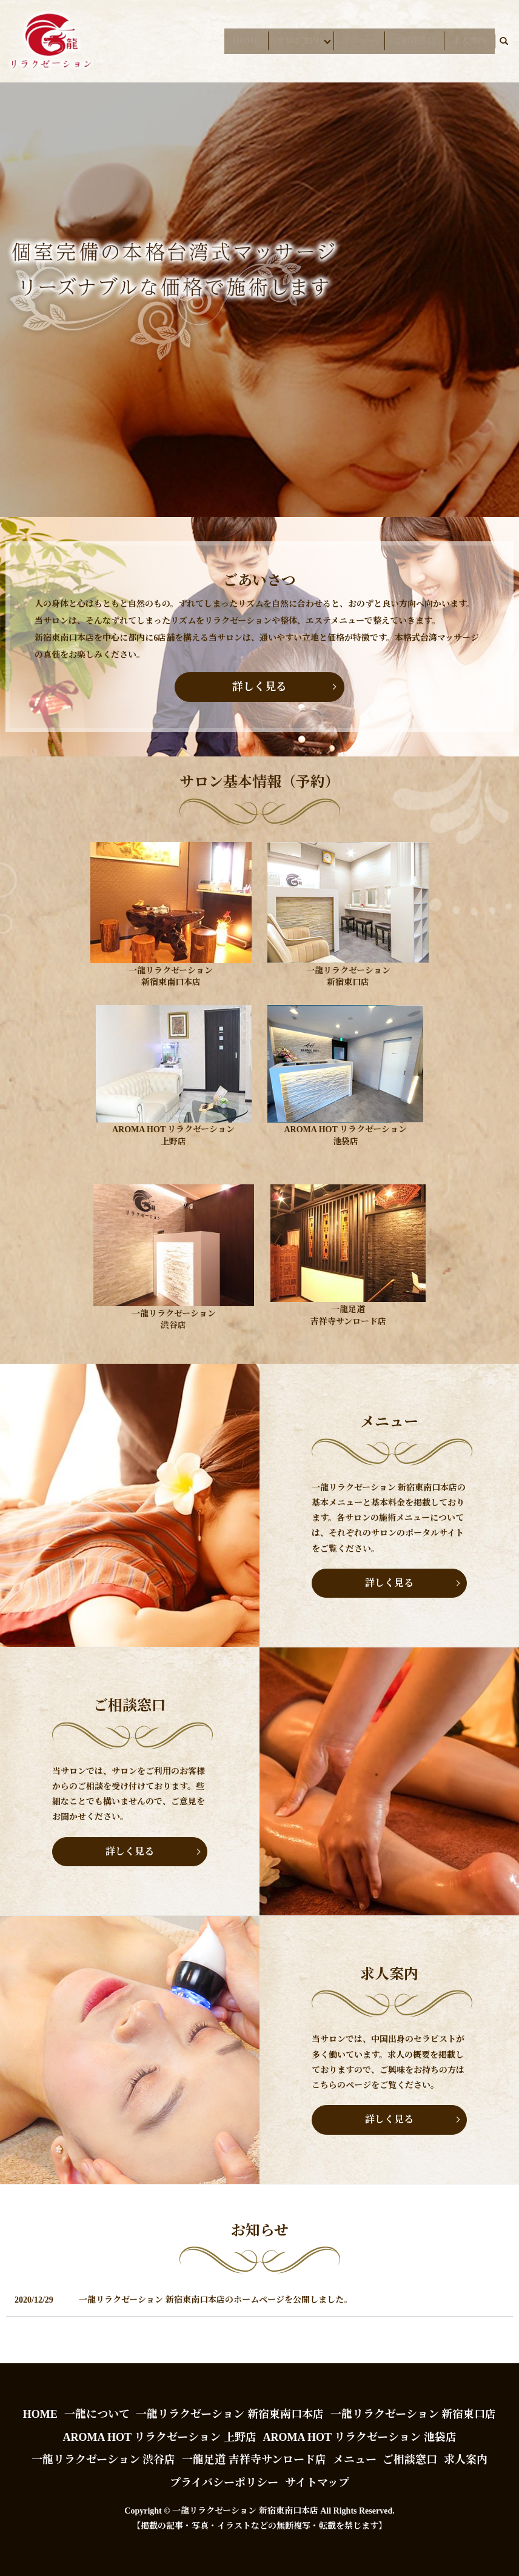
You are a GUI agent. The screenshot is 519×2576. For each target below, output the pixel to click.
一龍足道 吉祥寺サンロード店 (254, 2460)
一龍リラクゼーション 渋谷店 (104, 2460)
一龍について (97, 2414)
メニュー (359, 40)
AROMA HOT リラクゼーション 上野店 (159, 2437)
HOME (239, 40)
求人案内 (469, 40)
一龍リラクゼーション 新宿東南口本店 (230, 2414)
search (504, 41)
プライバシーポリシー (224, 2483)
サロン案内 (291, 40)
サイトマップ (317, 2483)
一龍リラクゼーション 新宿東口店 (413, 2414)
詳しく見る (259, 687)
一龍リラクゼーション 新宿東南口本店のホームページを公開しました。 (215, 2299)
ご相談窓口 (414, 40)
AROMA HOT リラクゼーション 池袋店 (359, 2437)
